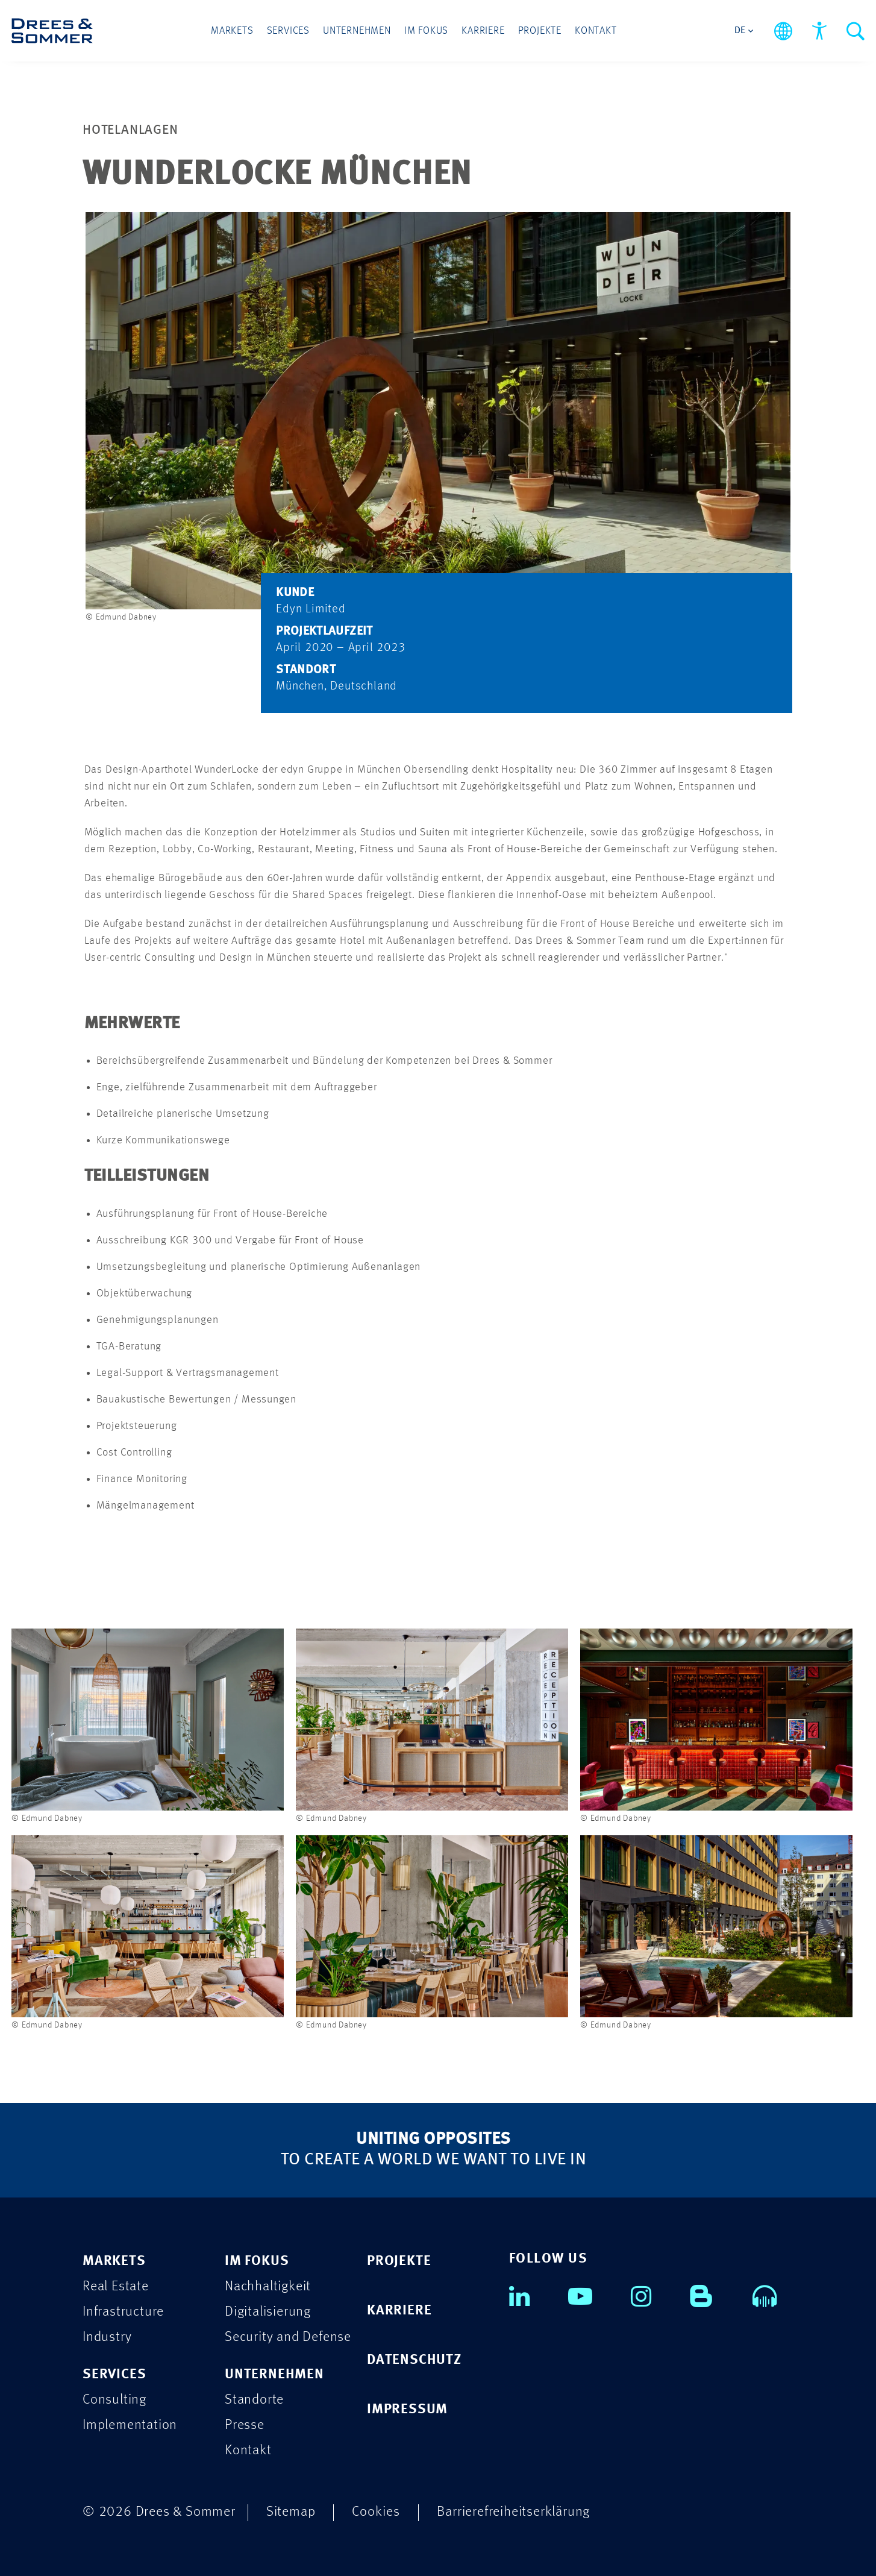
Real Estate (116, 2286)
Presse (244, 2425)
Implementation (130, 2425)
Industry (107, 2337)
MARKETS (114, 2261)
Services (288, 31)
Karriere (482, 31)
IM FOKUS (257, 2261)
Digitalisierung (268, 2312)
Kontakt (596, 31)
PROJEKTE (399, 2261)
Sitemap (291, 2512)
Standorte (254, 2400)
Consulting (114, 2400)
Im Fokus (426, 31)
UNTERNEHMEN (274, 2374)
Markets (232, 31)
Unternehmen (357, 31)
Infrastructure (123, 2312)
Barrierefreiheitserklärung (513, 2512)
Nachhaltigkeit (268, 2286)
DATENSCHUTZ (414, 2360)
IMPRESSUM (407, 2409)
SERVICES (114, 2374)
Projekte (540, 31)
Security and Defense (288, 2337)
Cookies (376, 2512)
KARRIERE (399, 2310)
